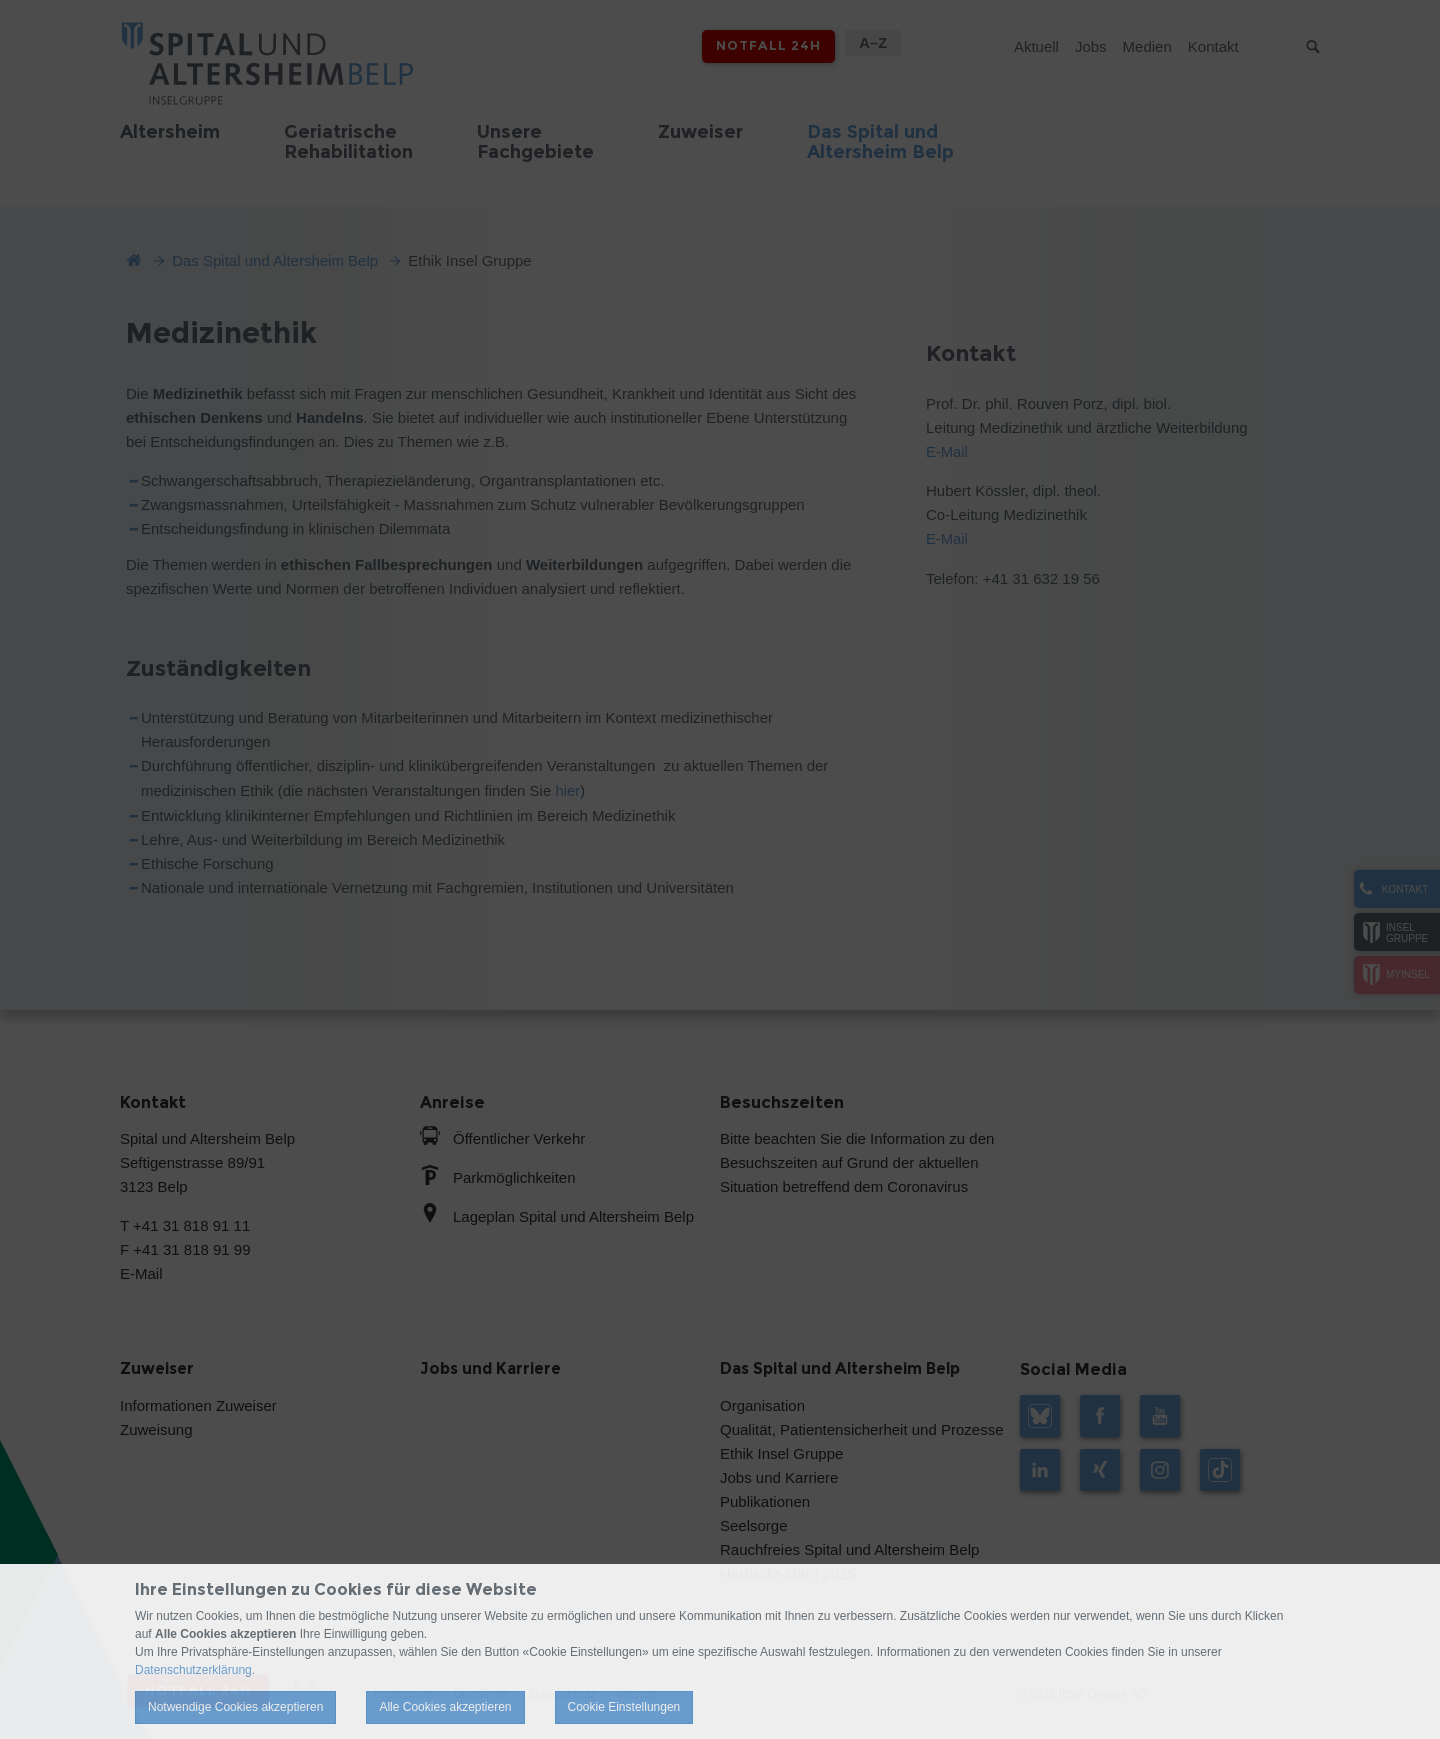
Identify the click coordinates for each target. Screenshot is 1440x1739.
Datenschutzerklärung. (195, 1670)
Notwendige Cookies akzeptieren (235, 1707)
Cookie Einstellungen (624, 1707)
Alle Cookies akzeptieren (445, 1707)
